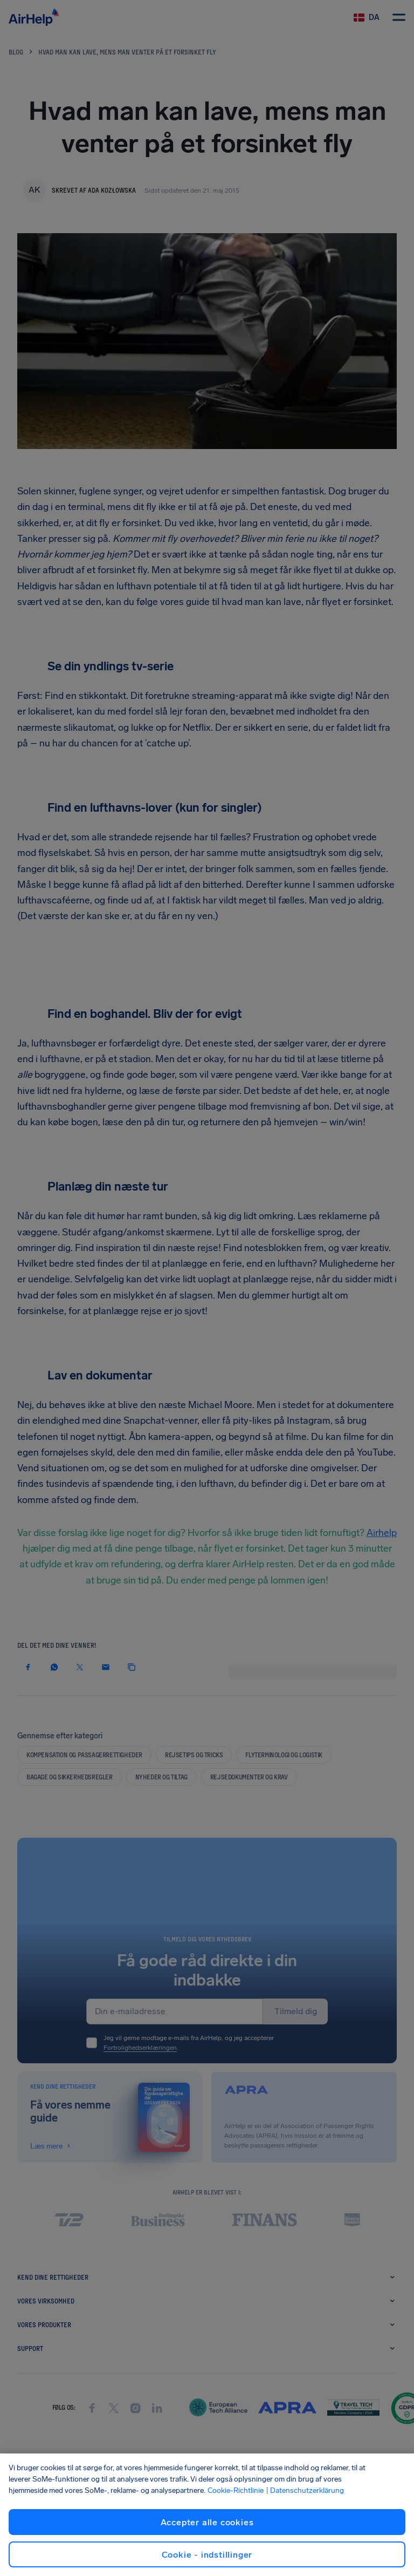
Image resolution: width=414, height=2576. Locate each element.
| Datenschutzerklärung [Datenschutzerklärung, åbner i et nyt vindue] (305, 2490)
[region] (207, 2514)
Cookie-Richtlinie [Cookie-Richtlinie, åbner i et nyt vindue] (236, 2490)
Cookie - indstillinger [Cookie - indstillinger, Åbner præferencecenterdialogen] (207, 2555)
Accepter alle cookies (207, 2522)
